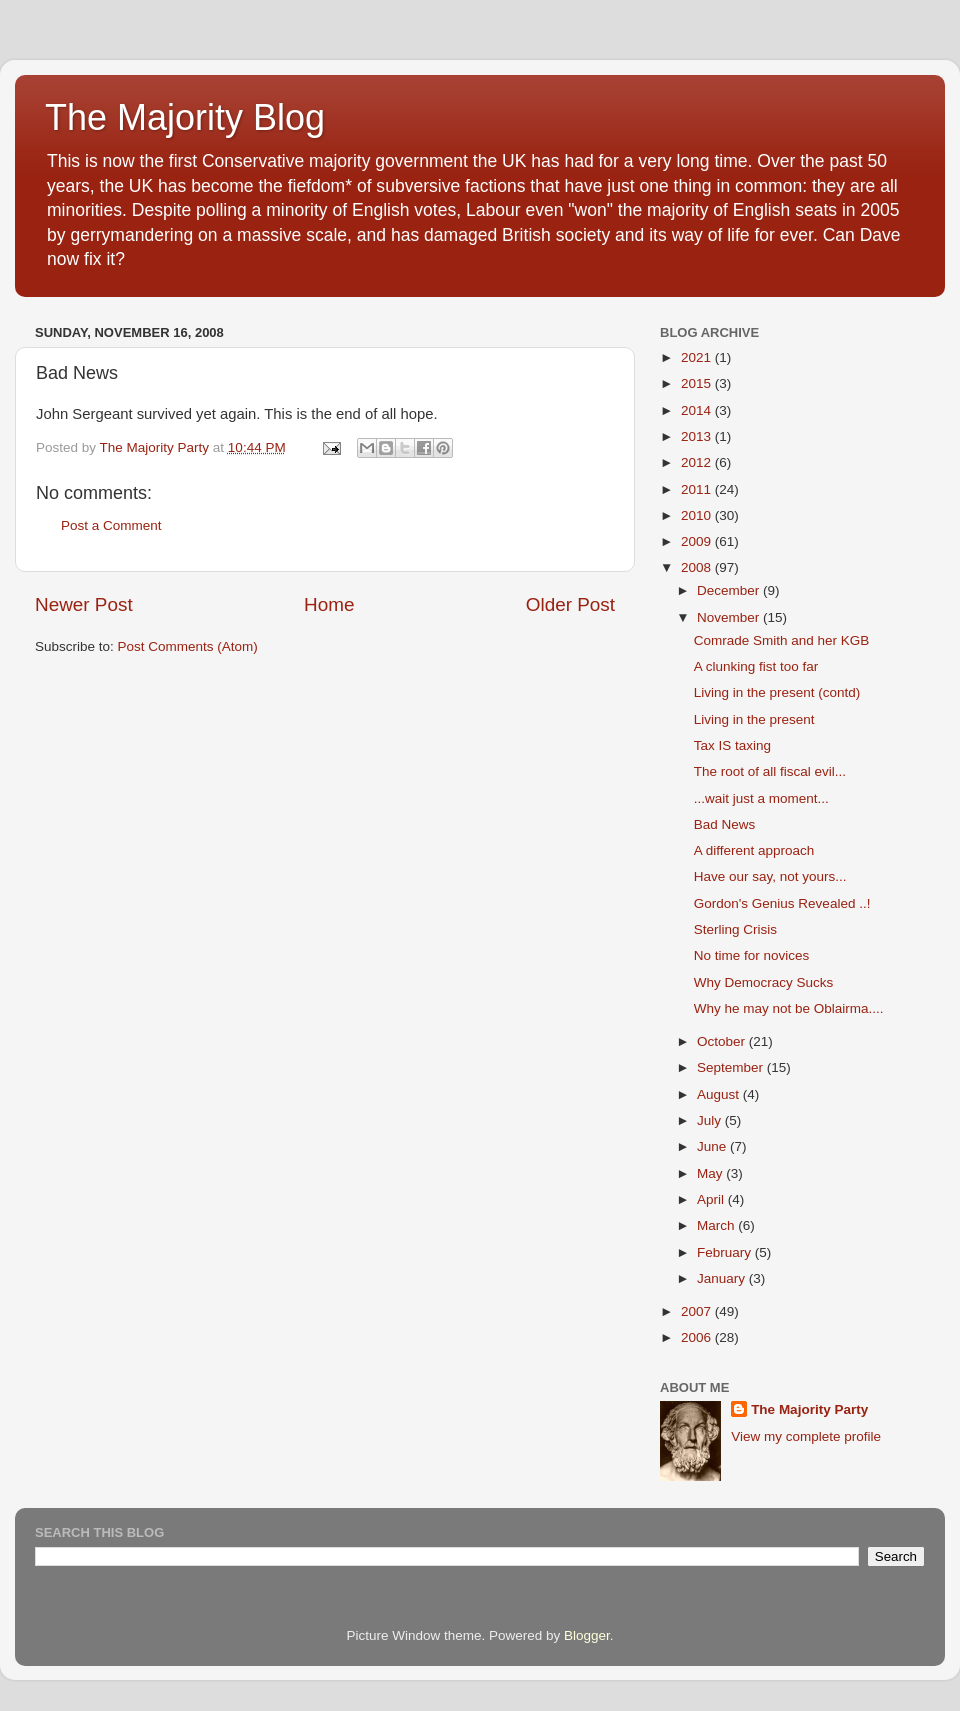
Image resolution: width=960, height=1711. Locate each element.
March (717, 1225)
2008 (698, 567)
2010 (698, 515)
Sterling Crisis (735, 929)
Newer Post (84, 604)
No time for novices (752, 955)
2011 (698, 489)
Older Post (570, 604)
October (723, 1041)
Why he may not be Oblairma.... (789, 1008)
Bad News (725, 824)
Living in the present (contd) (777, 692)
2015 (698, 383)
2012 (698, 462)
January (723, 1278)
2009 (698, 541)
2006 (698, 1337)
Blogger (587, 1635)
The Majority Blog (185, 117)
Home (329, 604)
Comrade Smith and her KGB (782, 640)
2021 (698, 357)
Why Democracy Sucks (764, 982)
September (732, 1067)
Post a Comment (111, 525)
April (712, 1199)
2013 (698, 436)
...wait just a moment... (761, 798)
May (711, 1173)
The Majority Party (809, 1409)
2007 (698, 1311)
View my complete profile (806, 1436)
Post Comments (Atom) (188, 646)
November (730, 617)
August (720, 1094)
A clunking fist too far (756, 666)
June (713, 1146)
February (726, 1252)
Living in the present (754, 719)
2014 (698, 410)
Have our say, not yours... (770, 876)
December (730, 590)
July (711, 1120)
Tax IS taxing (732, 745)
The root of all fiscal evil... (770, 771)
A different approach (754, 850)
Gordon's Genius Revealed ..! (782, 903)
